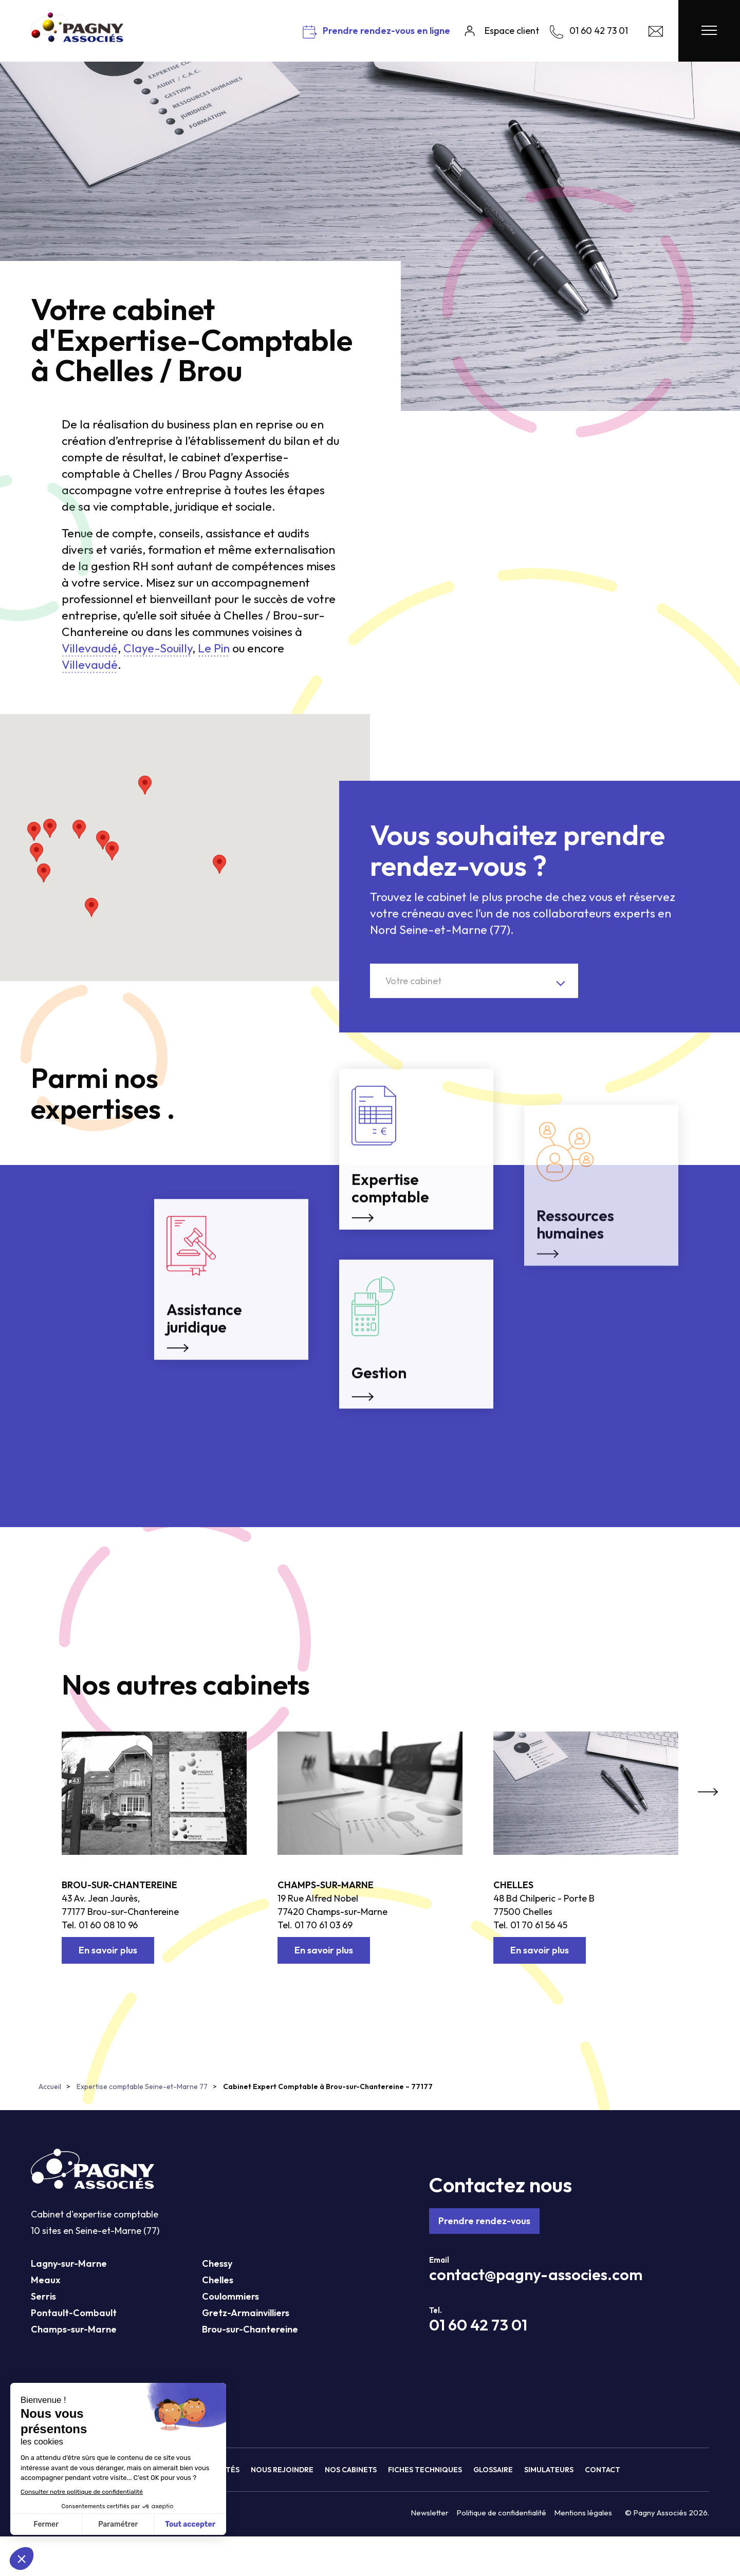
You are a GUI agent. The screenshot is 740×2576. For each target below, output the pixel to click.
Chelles (513, 1885)
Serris (43, 2296)
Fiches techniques (425, 2469)
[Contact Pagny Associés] (656, 33)
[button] (50, 828)
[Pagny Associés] (77, 38)
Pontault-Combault (74, 2313)
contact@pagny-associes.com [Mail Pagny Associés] (535, 2274)
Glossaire (493, 2469)
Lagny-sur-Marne (69, 2263)
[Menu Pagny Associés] (709, 31)
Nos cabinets (351, 2469)
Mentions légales (583, 2512)
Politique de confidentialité (501, 2512)
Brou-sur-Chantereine (119, 1885)
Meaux (45, 2280)
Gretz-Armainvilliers (245, 2313)
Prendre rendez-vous (484, 2221)
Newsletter (430, 2512)
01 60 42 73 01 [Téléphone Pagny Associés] (478, 2325)
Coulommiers (230, 2296)
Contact (602, 2469)
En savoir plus (108, 1950)
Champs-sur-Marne (326, 1885)
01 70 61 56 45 (538, 1925)
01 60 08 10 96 (108, 1925)
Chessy (217, 2263)
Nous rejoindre (282, 2469)
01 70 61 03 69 (323, 1925)
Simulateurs (549, 2469)
